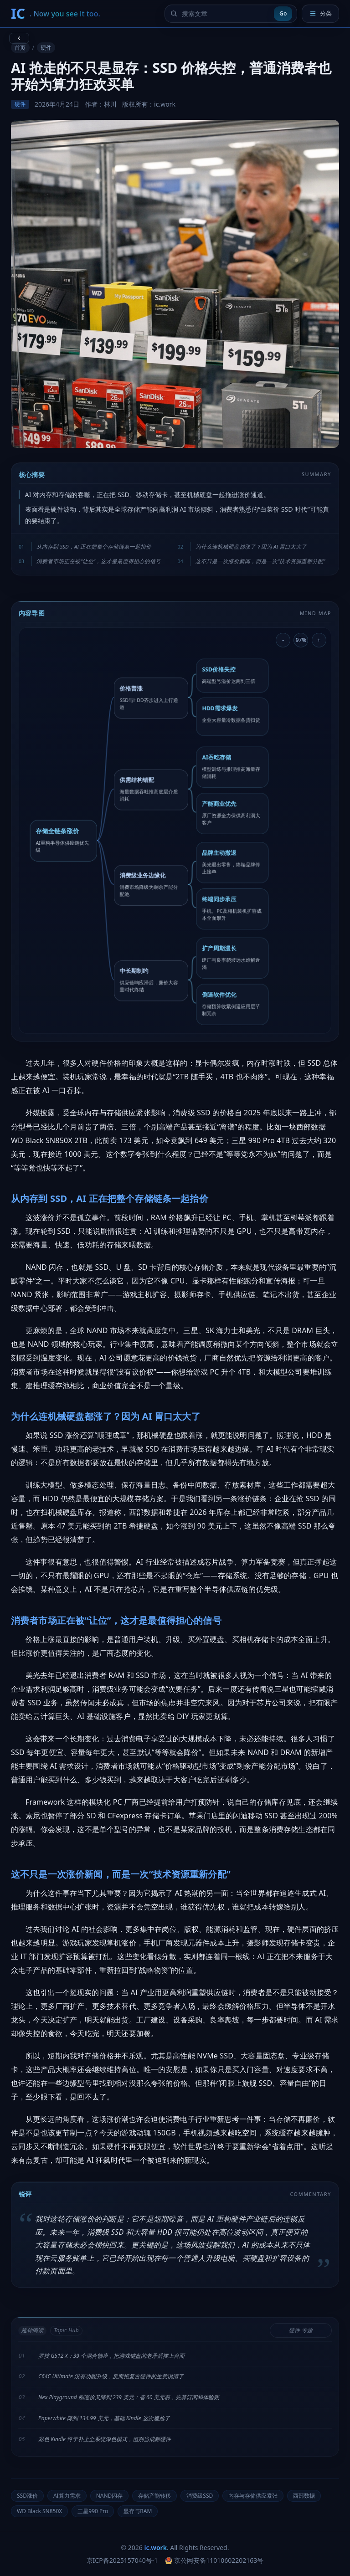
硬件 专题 (300, 2330)
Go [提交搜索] (283, 13)
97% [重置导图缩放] (301, 639)
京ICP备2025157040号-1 (122, 2560)
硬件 (46, 47)
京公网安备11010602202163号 (214, 2560)
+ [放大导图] (318, 639)
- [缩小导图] (283, 639)
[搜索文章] (225, 13)
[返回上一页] (19, 38)
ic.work (155, 2547)
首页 (20, 47)
